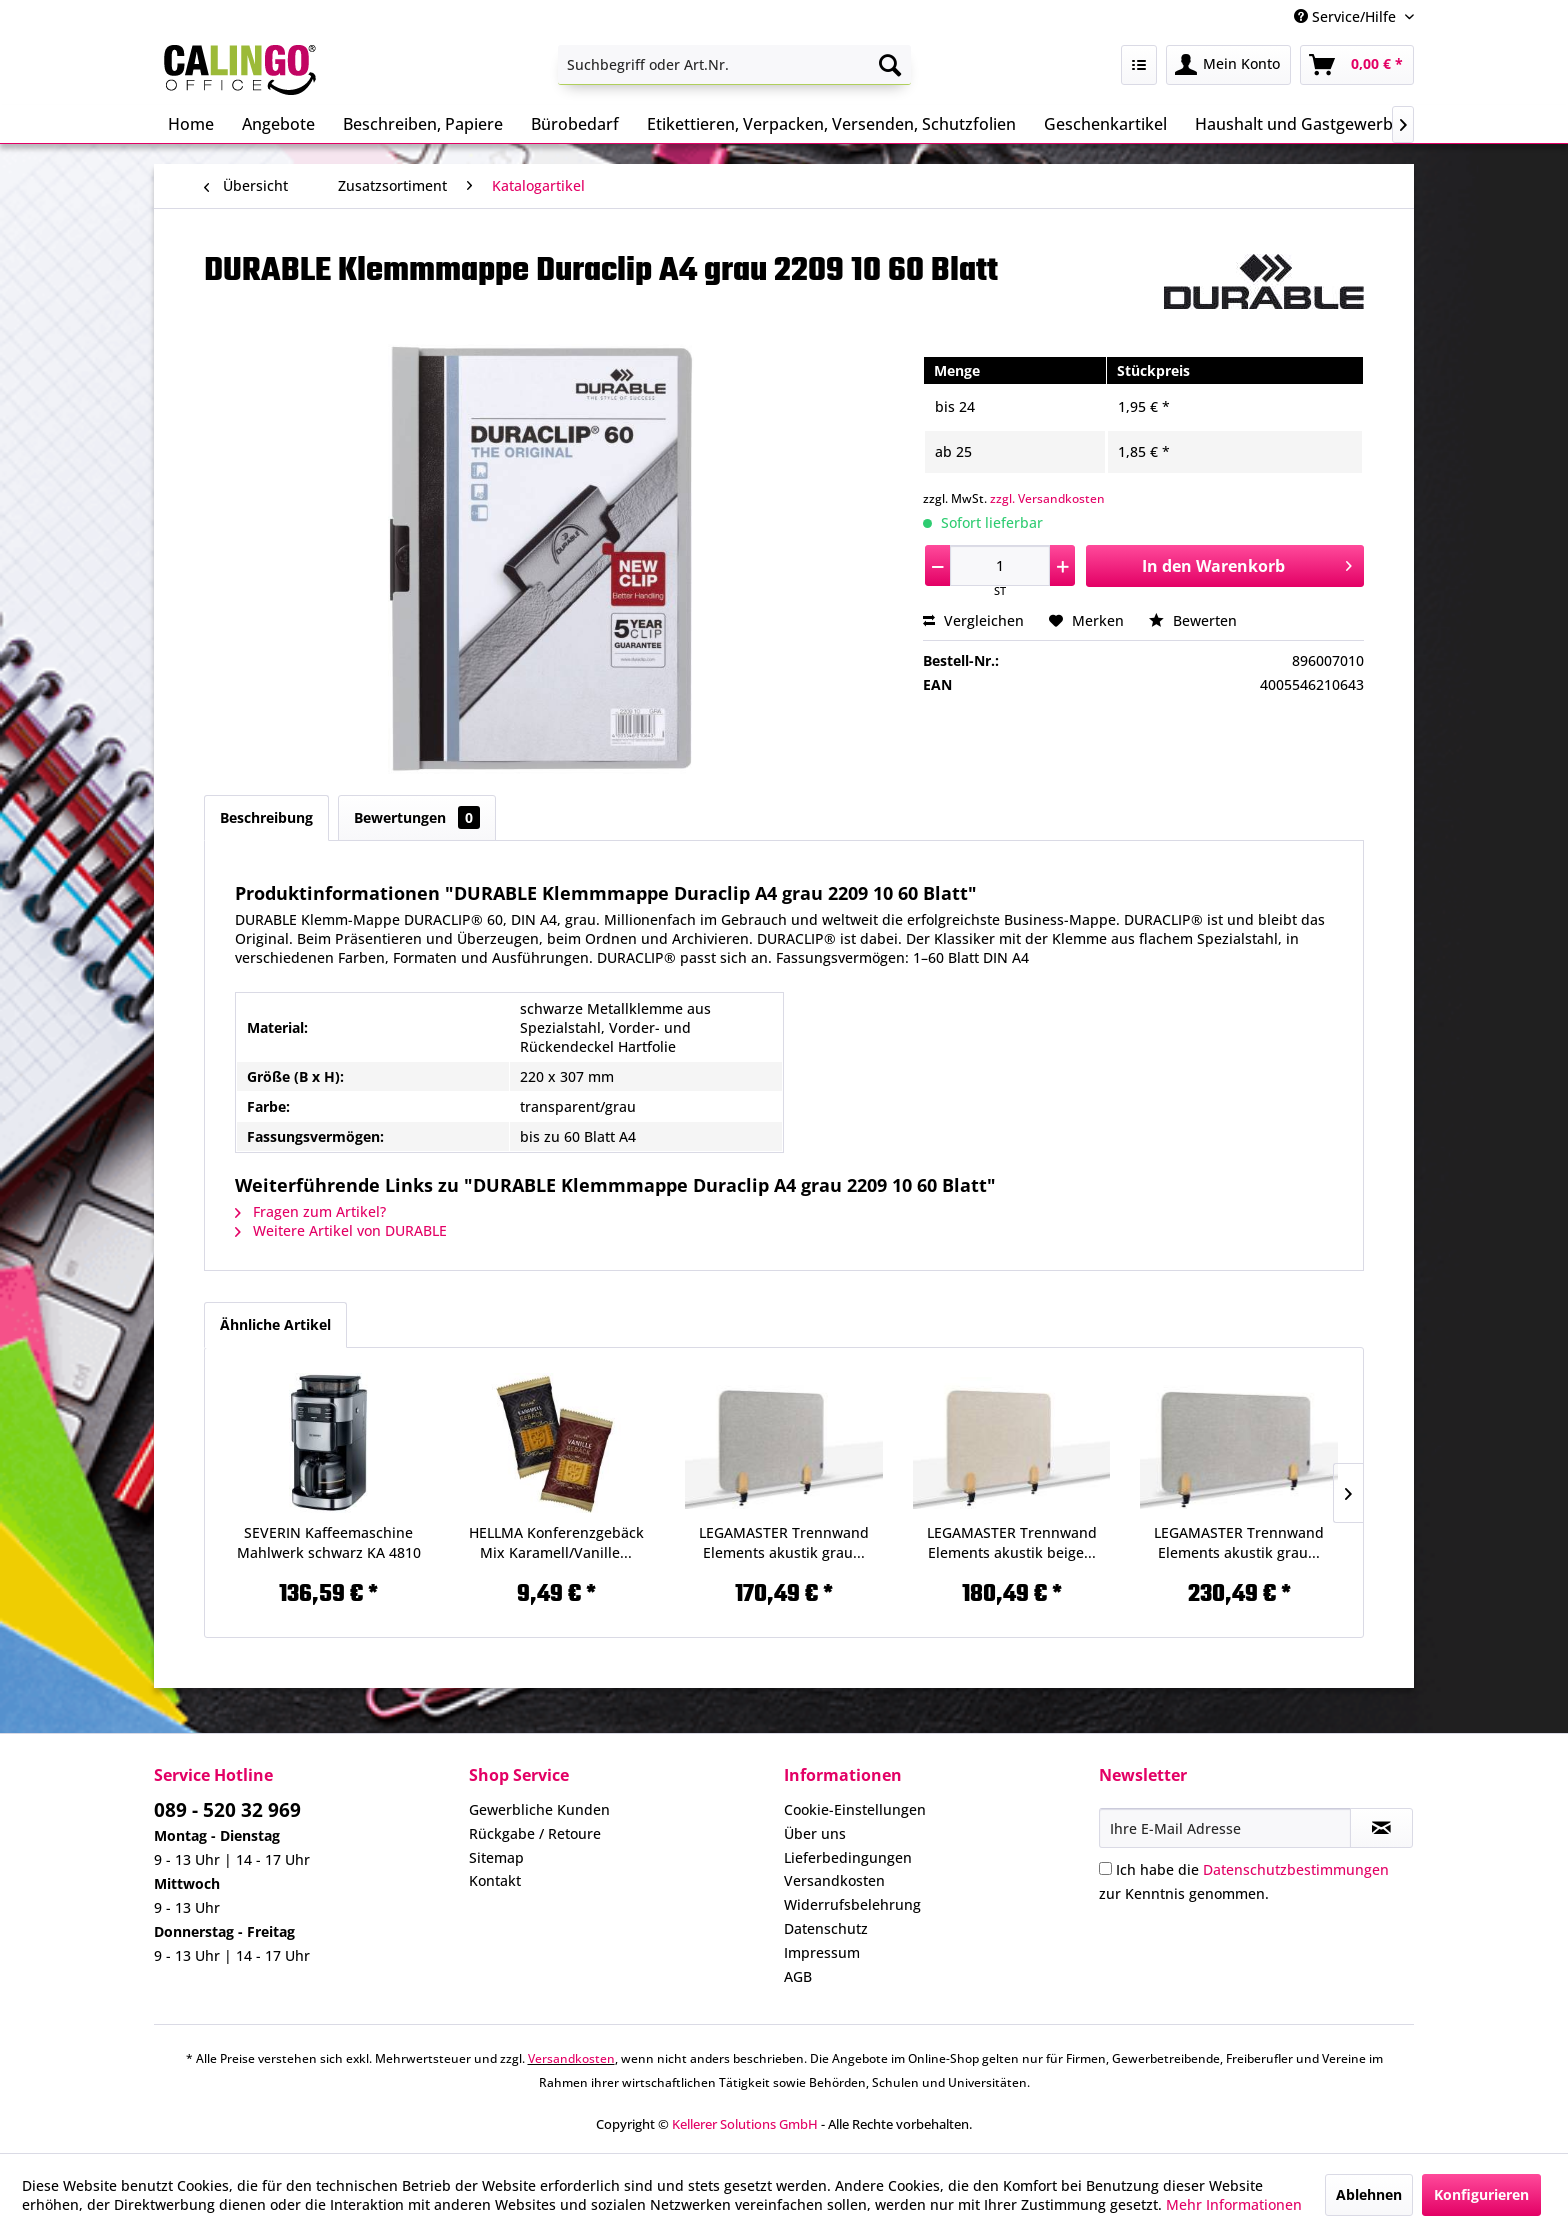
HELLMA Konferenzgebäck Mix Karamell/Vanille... (556, 1542)
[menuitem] (734, 65)
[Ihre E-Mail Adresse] (1225, 1828)
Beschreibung (266, 817)
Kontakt (495, 1880)
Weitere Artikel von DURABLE (341, 1230)
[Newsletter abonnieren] (1381, 1828)
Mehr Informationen (1234, 2204)
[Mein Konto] (1228, 65)
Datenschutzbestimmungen (1296, 1869)
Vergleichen (973, 620)
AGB (798, 1976)
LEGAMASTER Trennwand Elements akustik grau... (784, 1542)
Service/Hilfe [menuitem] (1347, 16)
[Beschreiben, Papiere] (423, 124)
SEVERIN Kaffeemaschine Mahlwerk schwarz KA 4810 (329, 1542)
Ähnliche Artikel (275, 1324)
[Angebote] (278, 124)
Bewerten (1193, 620)
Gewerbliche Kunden (539, 1809)
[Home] (191, 124)
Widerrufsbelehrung (852, 1904)
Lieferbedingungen (848, 1857)
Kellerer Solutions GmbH (745, 2124)
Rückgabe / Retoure (535, 1833)
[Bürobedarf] (575, 124)
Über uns (815, 1833)
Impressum (822, 1952)
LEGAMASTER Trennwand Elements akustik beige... (1012, 1542)
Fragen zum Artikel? (310, 1211)
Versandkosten (834, 1880)
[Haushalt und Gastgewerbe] (1298, 124)
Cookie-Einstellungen (855, 1809)
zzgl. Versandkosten (1047, 498)
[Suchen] (890, 65)
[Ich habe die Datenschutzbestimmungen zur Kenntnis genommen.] (1105, 1868)
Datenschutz (826, 1928)
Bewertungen (417, 817)
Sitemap (496, 1857)
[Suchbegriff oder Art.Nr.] (734, 65)
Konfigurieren (1481, 2194)
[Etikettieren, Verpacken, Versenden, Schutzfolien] (831, 124)
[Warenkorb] (1357, 65)
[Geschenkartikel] (1105, 124)
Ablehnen (1369, 2194)
